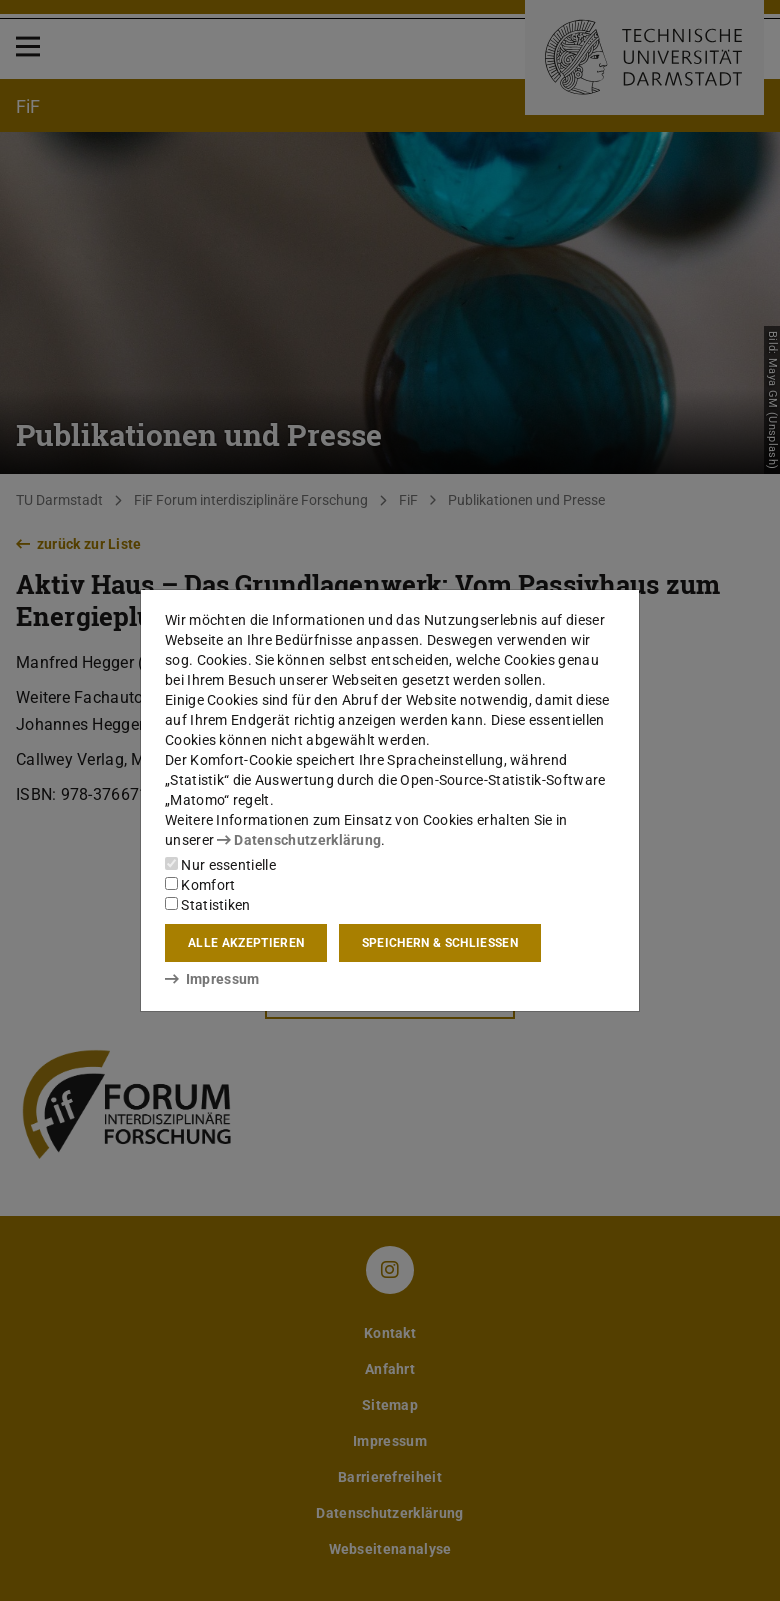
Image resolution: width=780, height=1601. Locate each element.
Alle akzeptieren (246, 943)
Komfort (200, 885)
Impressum (212, 979)
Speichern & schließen (440, 943)
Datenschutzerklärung (299, 840)
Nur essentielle (220, 865)
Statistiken (208, 905)
